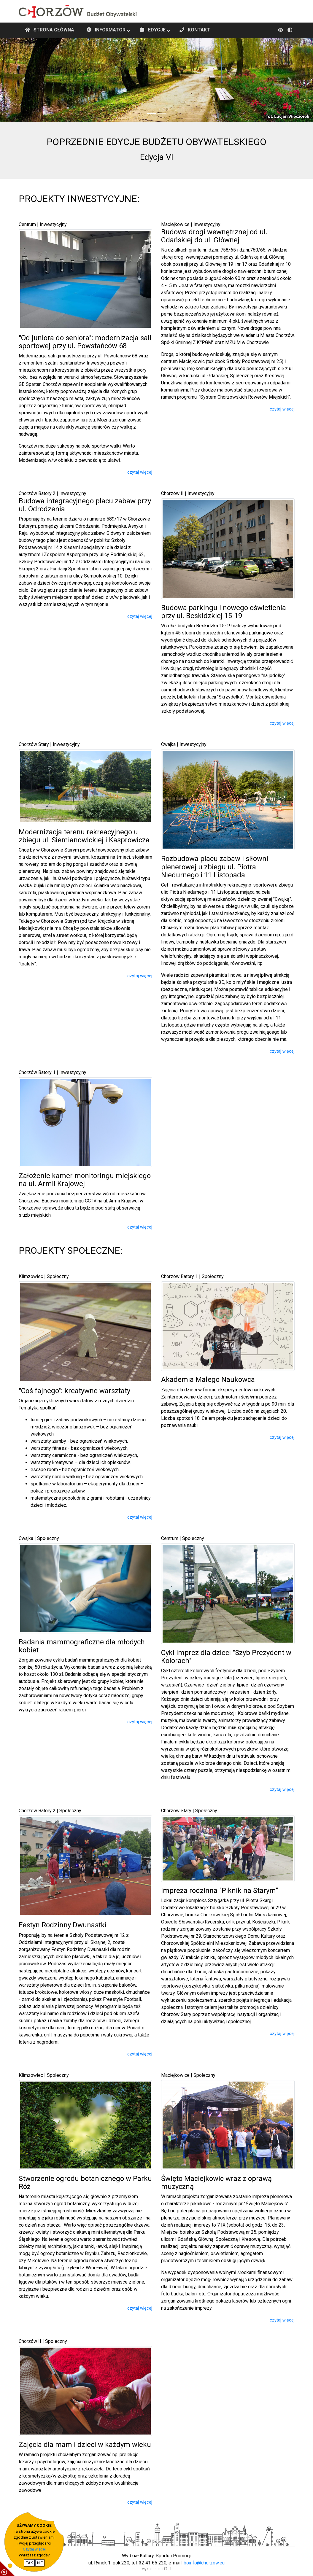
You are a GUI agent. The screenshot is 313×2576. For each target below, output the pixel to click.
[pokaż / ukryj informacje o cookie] (7, 2568)
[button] (23, 79)
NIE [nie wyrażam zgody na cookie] (40, 2563)
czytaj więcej (139, 472)
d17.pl (166, 2569)
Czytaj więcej (34, 2549)
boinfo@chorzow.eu (204, 2563)
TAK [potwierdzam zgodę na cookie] (29, 2563)
